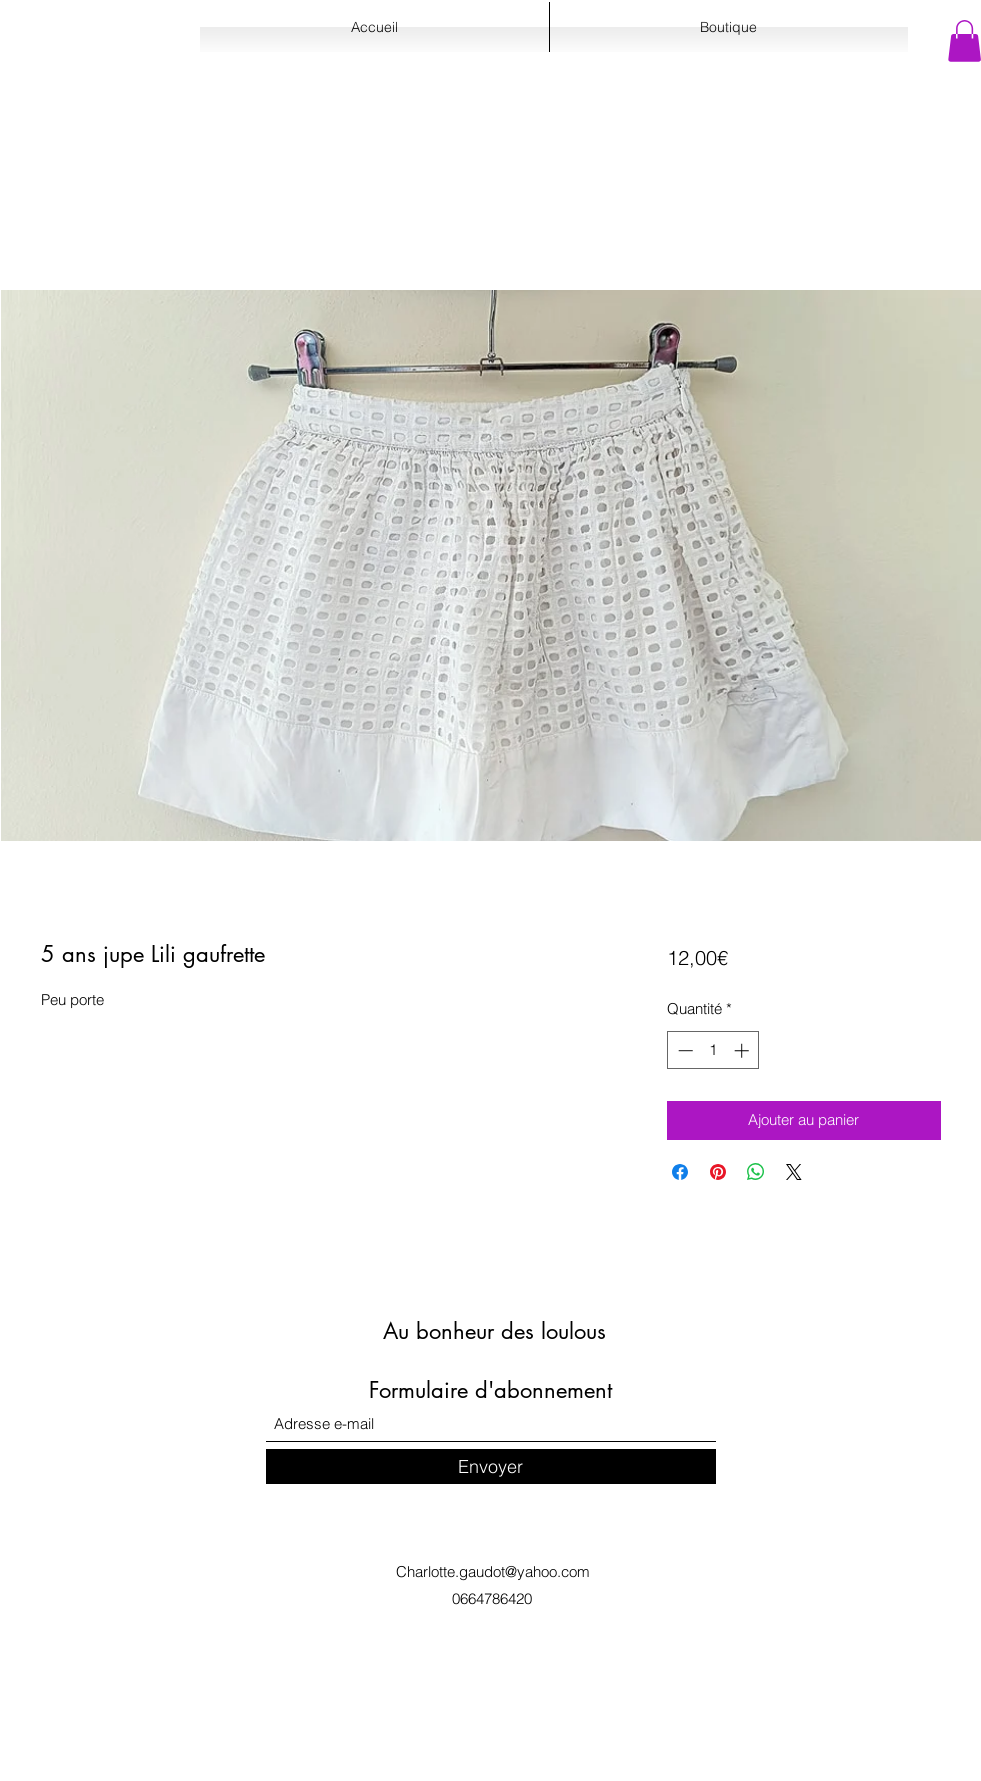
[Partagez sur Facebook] (680, 1172)
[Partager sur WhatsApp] (756, 1172)
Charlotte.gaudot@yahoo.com (493, 1571)
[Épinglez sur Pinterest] (718, 1172)
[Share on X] (794, 1172)
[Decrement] (683, 1050)
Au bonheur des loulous (494, 1331)
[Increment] (743, 1050)
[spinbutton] (713, 1050)
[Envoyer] (491, 1466)
